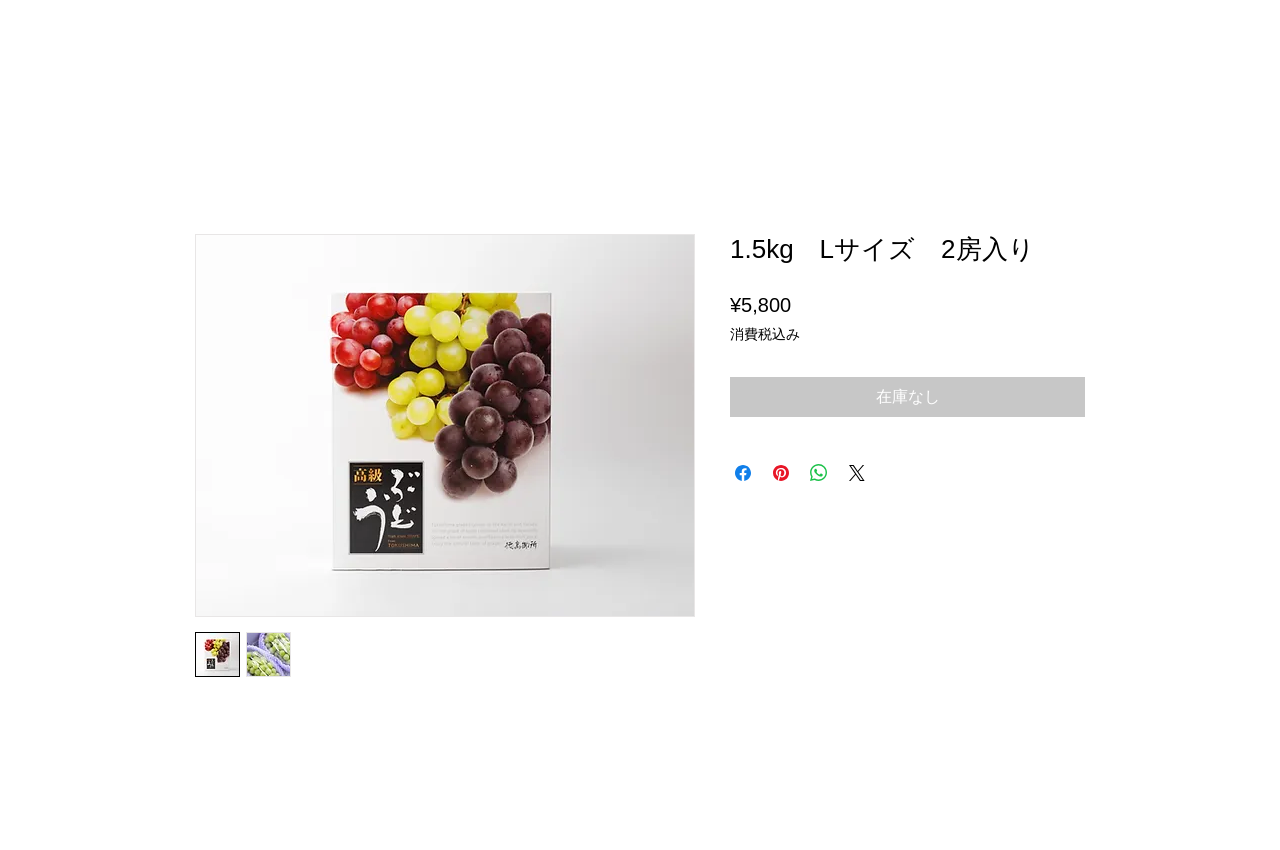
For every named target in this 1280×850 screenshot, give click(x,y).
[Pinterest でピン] (781, 473)
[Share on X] (857, 473)
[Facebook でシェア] (743, 473)
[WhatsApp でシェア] (819, 473)
